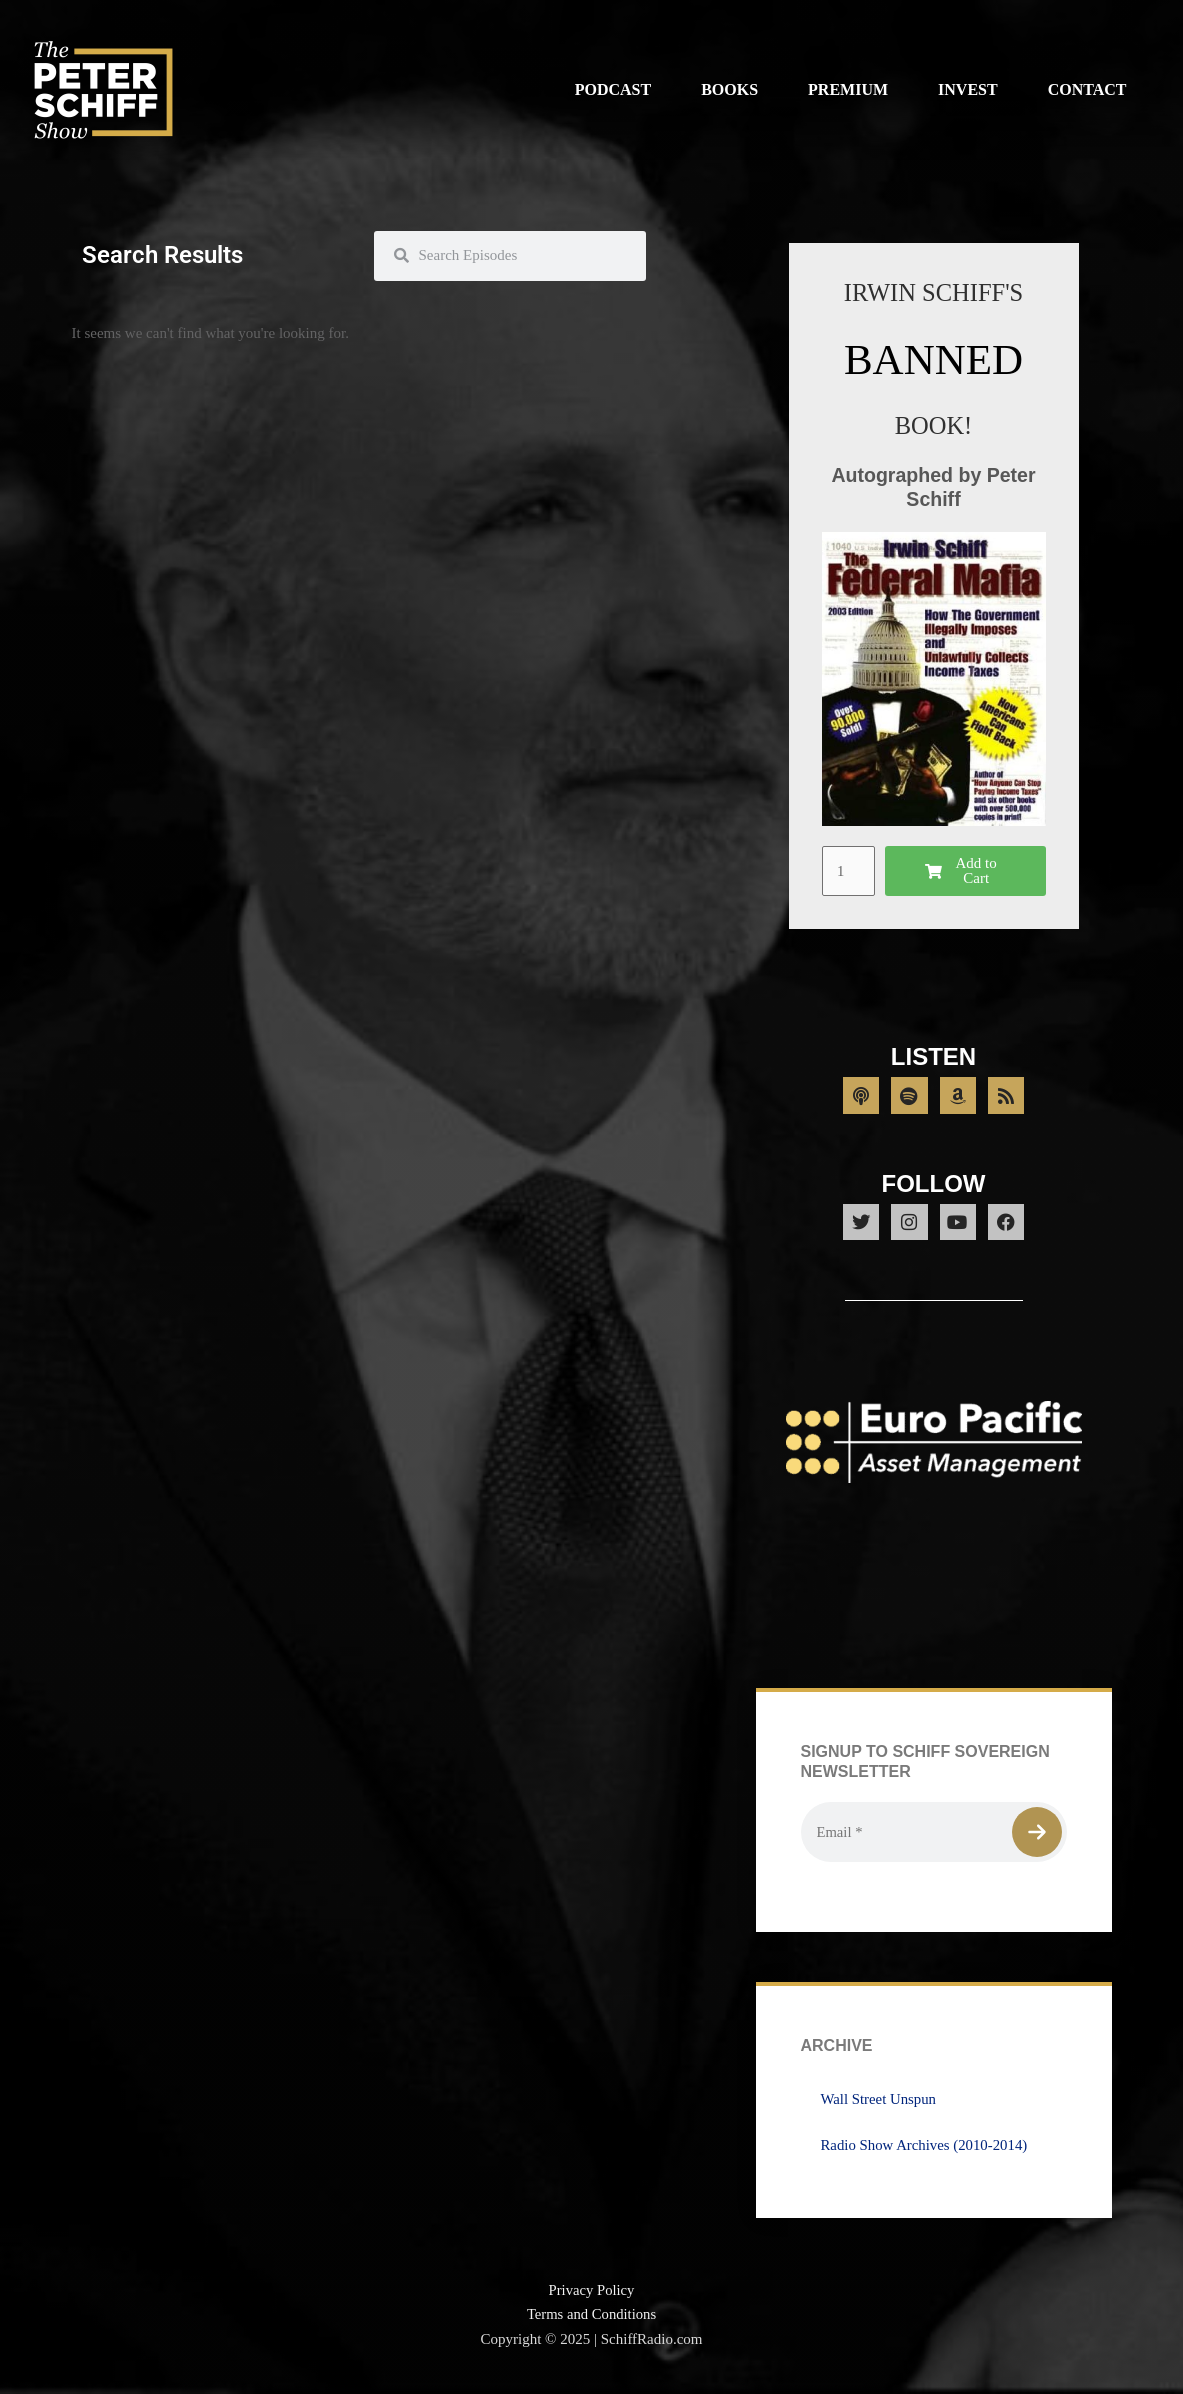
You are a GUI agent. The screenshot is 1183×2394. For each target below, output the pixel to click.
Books (729, 89)
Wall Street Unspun (879, 2105)
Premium (848, 89)
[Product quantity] (849, 871)
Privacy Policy (592, 2296)
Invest (968, 89)
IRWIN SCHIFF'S (933, 292)
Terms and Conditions (591, 2321)
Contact (1087, 89)
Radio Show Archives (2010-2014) (926, 2151)
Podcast (613, 89)
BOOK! (933, 425)
